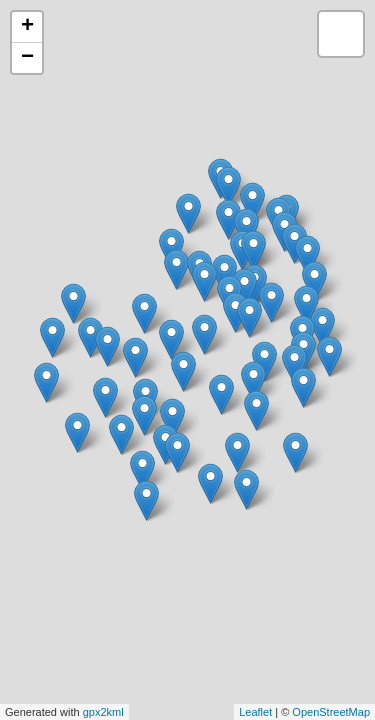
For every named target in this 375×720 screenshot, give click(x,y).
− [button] (27, 58)
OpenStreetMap (331, 712)
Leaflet (255, 712)
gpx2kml (103, 712)
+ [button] (27, 27)
